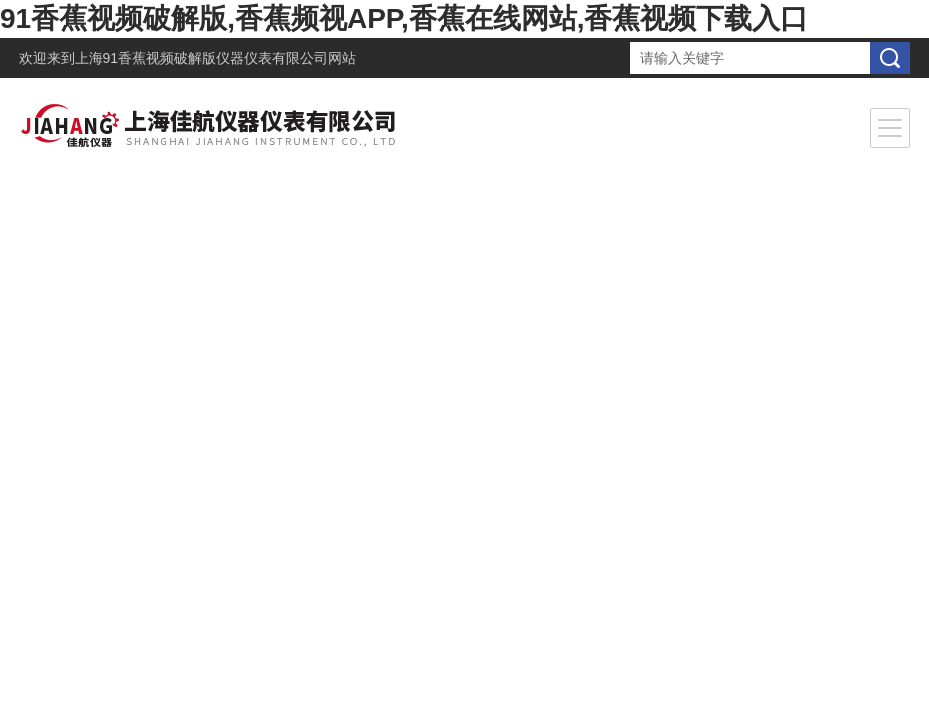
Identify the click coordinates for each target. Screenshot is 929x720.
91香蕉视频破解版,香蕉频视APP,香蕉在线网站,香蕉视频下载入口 (404, 18)
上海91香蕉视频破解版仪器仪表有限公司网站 (216, 58)
